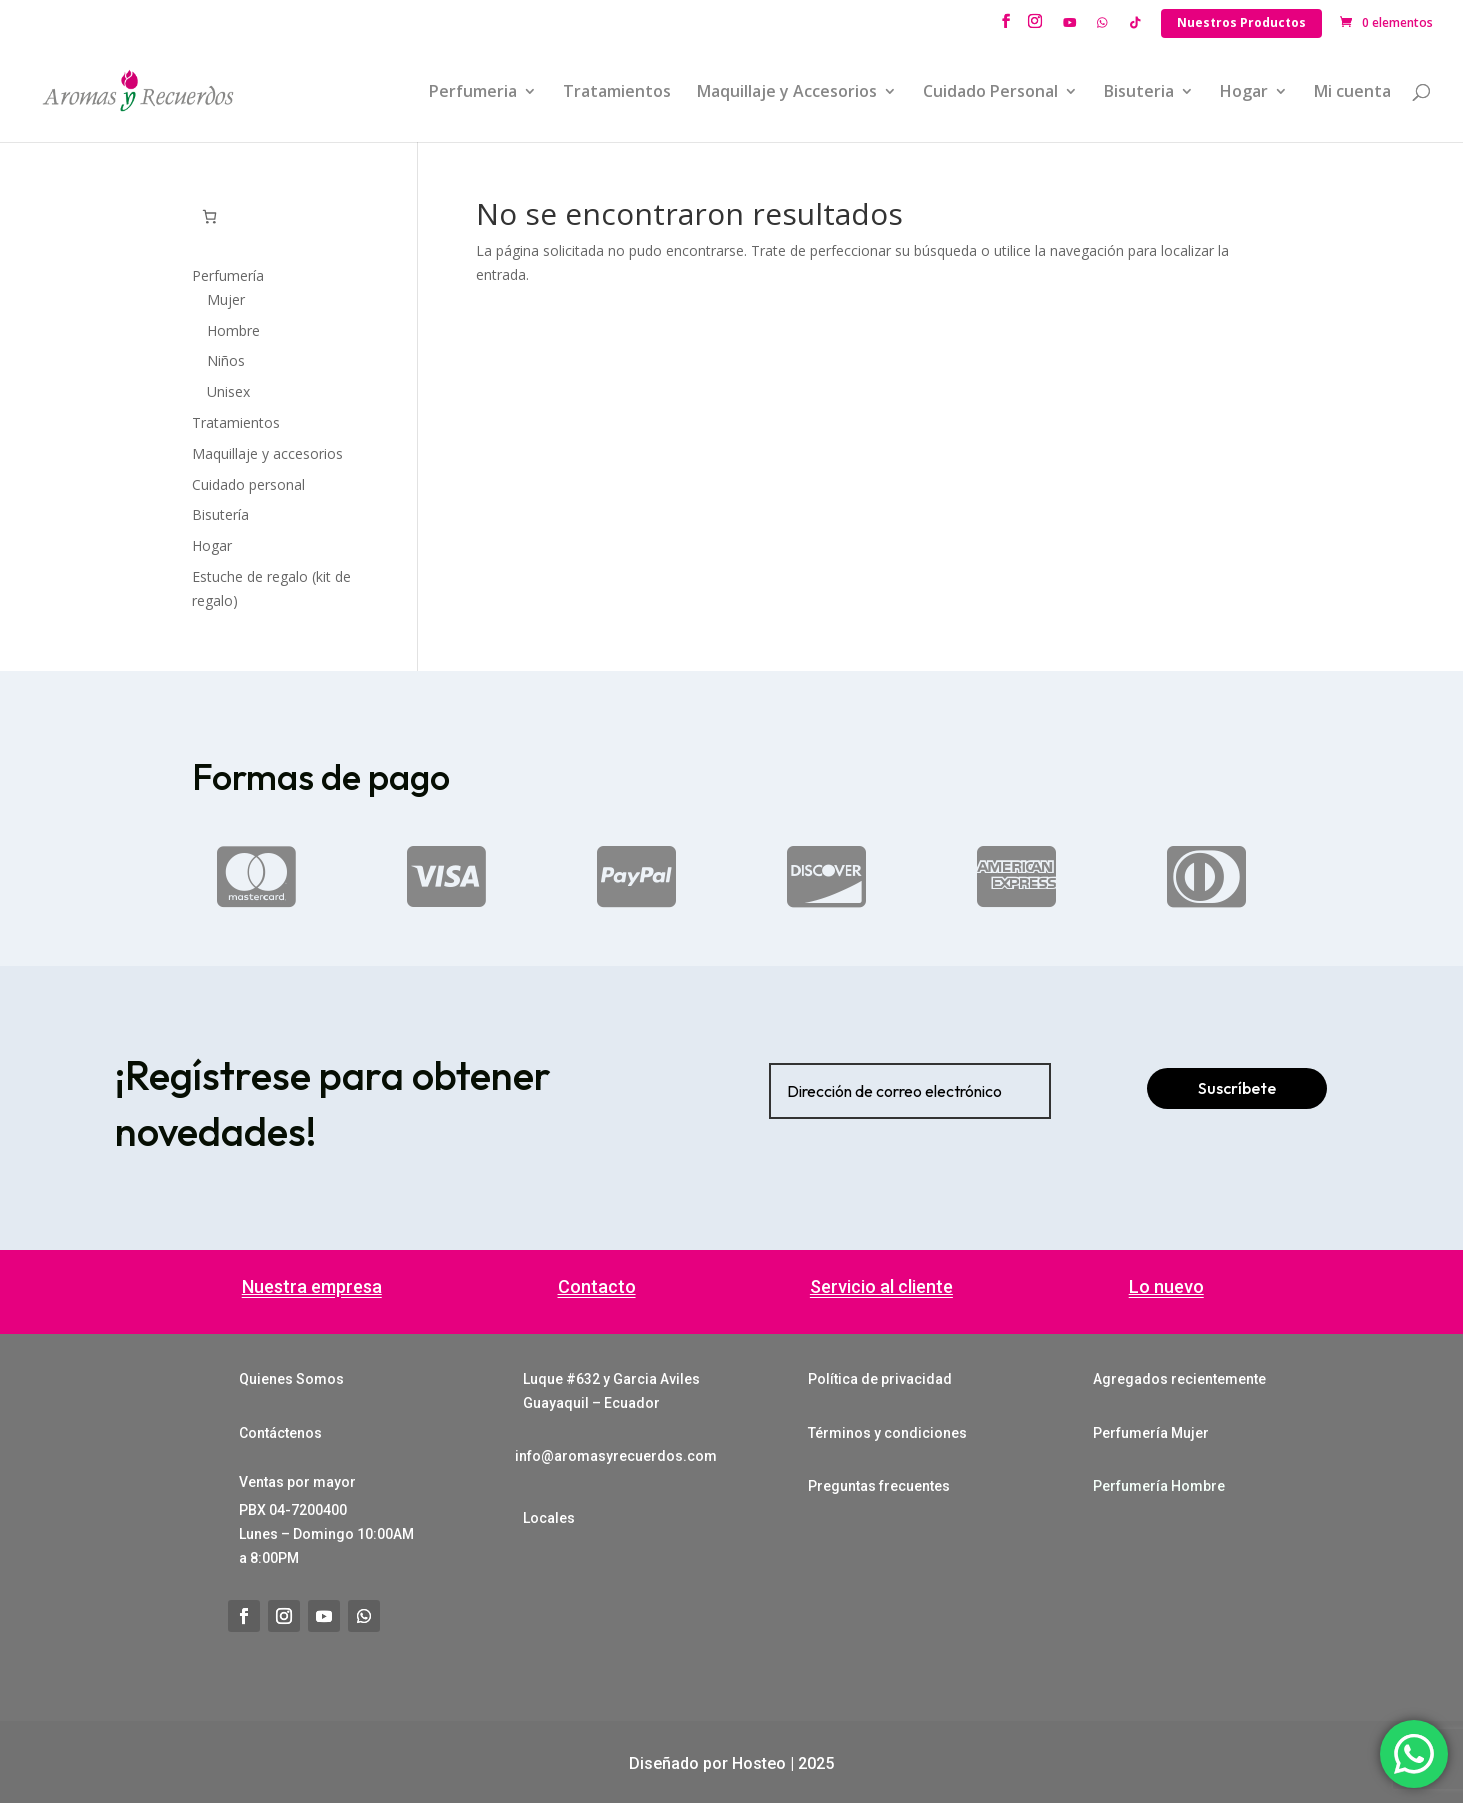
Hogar (1244, 93)
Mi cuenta (1352, 93)
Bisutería (220, 514)
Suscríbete (1237, 1088)
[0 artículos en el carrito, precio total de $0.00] (209, 216)
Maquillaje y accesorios (267, 453)
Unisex (228, 391)
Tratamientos (617, 93)
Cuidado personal (248, 484)
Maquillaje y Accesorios (787, 93)
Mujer (226, 299)
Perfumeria (473, 93)
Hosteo (759, 1763)
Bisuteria (1139, 93)
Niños (226, 360)
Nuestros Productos (1241, 22)
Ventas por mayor (297, 1482)
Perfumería (228, 275)
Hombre (233, 330)
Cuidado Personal (990, 93)
